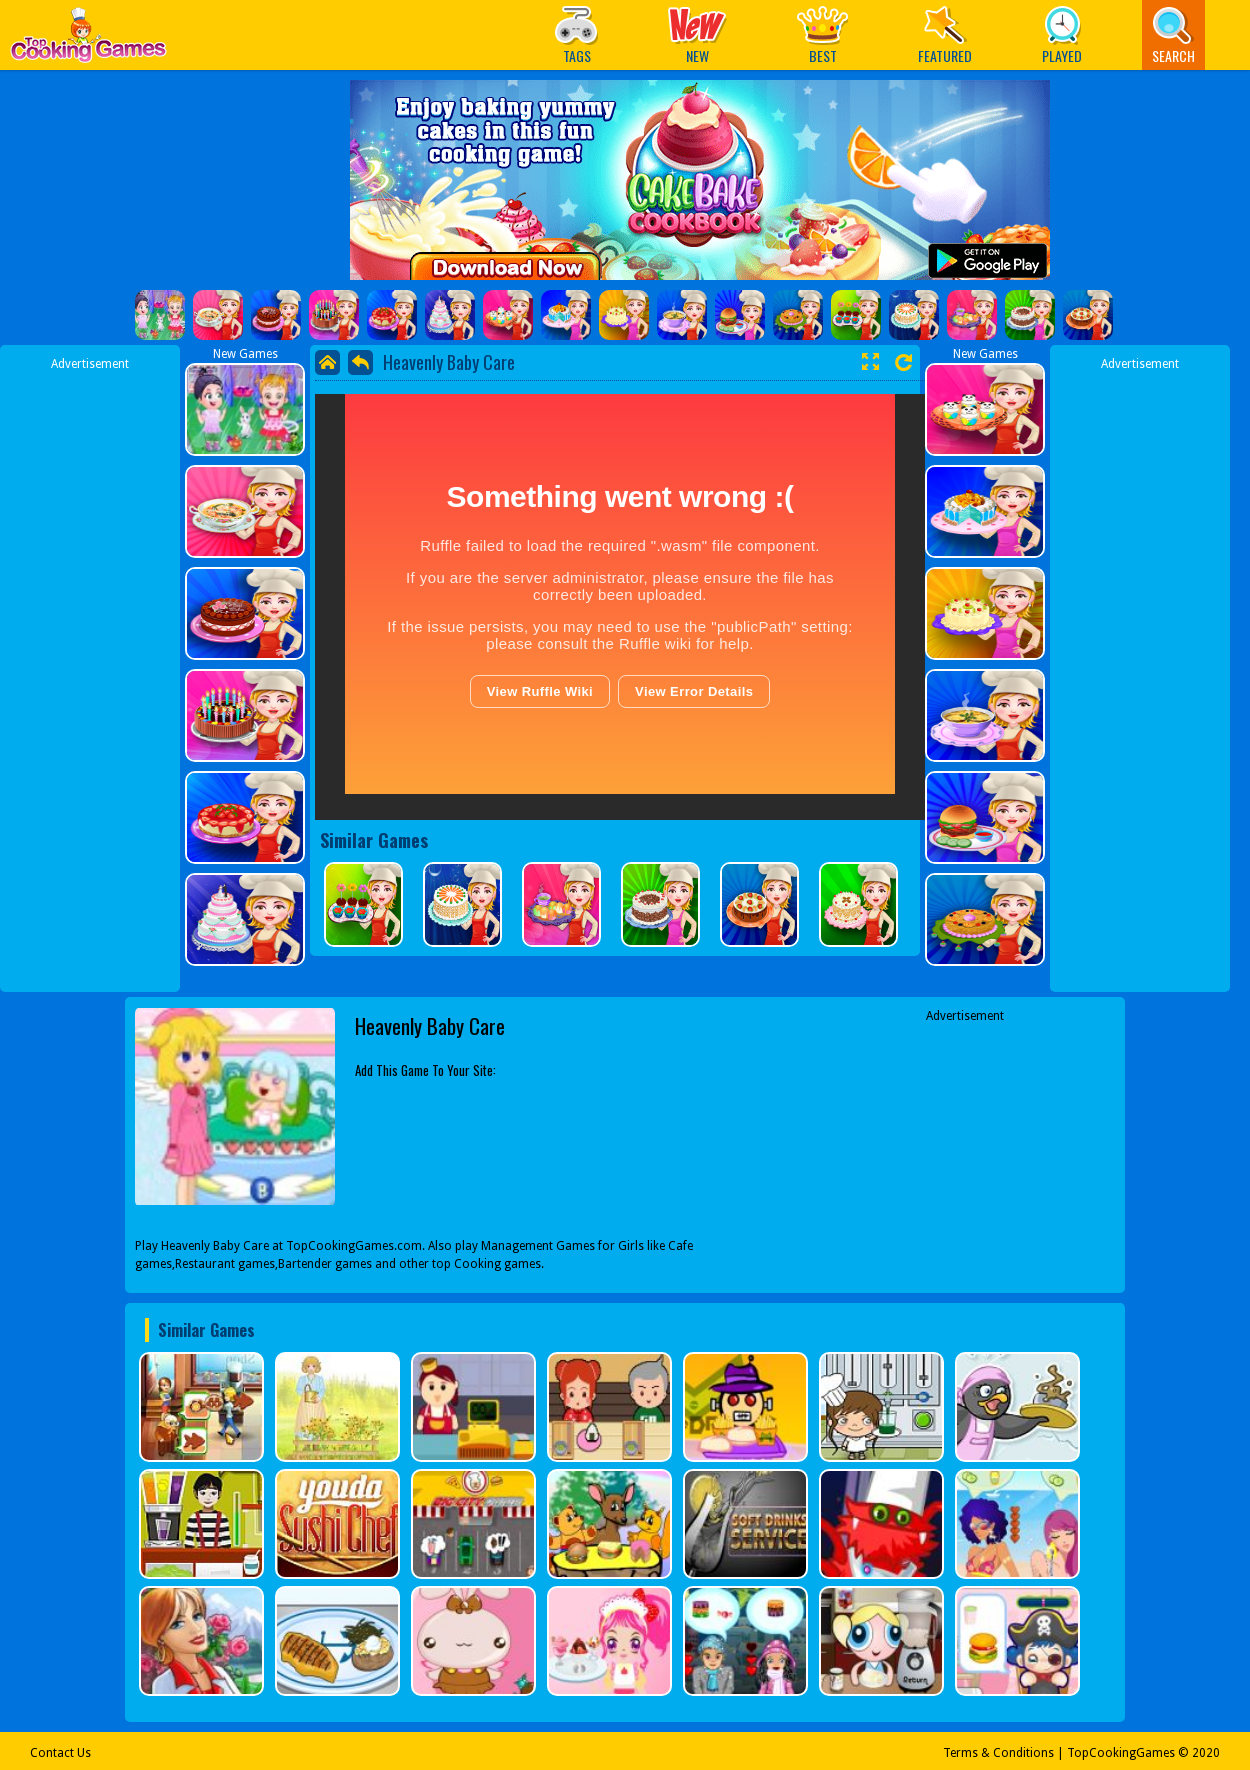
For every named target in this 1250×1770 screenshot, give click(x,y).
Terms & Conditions (998, 1753)
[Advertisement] (90, 673)
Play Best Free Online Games (88, 40)
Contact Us (60, 1753)
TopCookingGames (1121, 1753)
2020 (1206, 1753)
